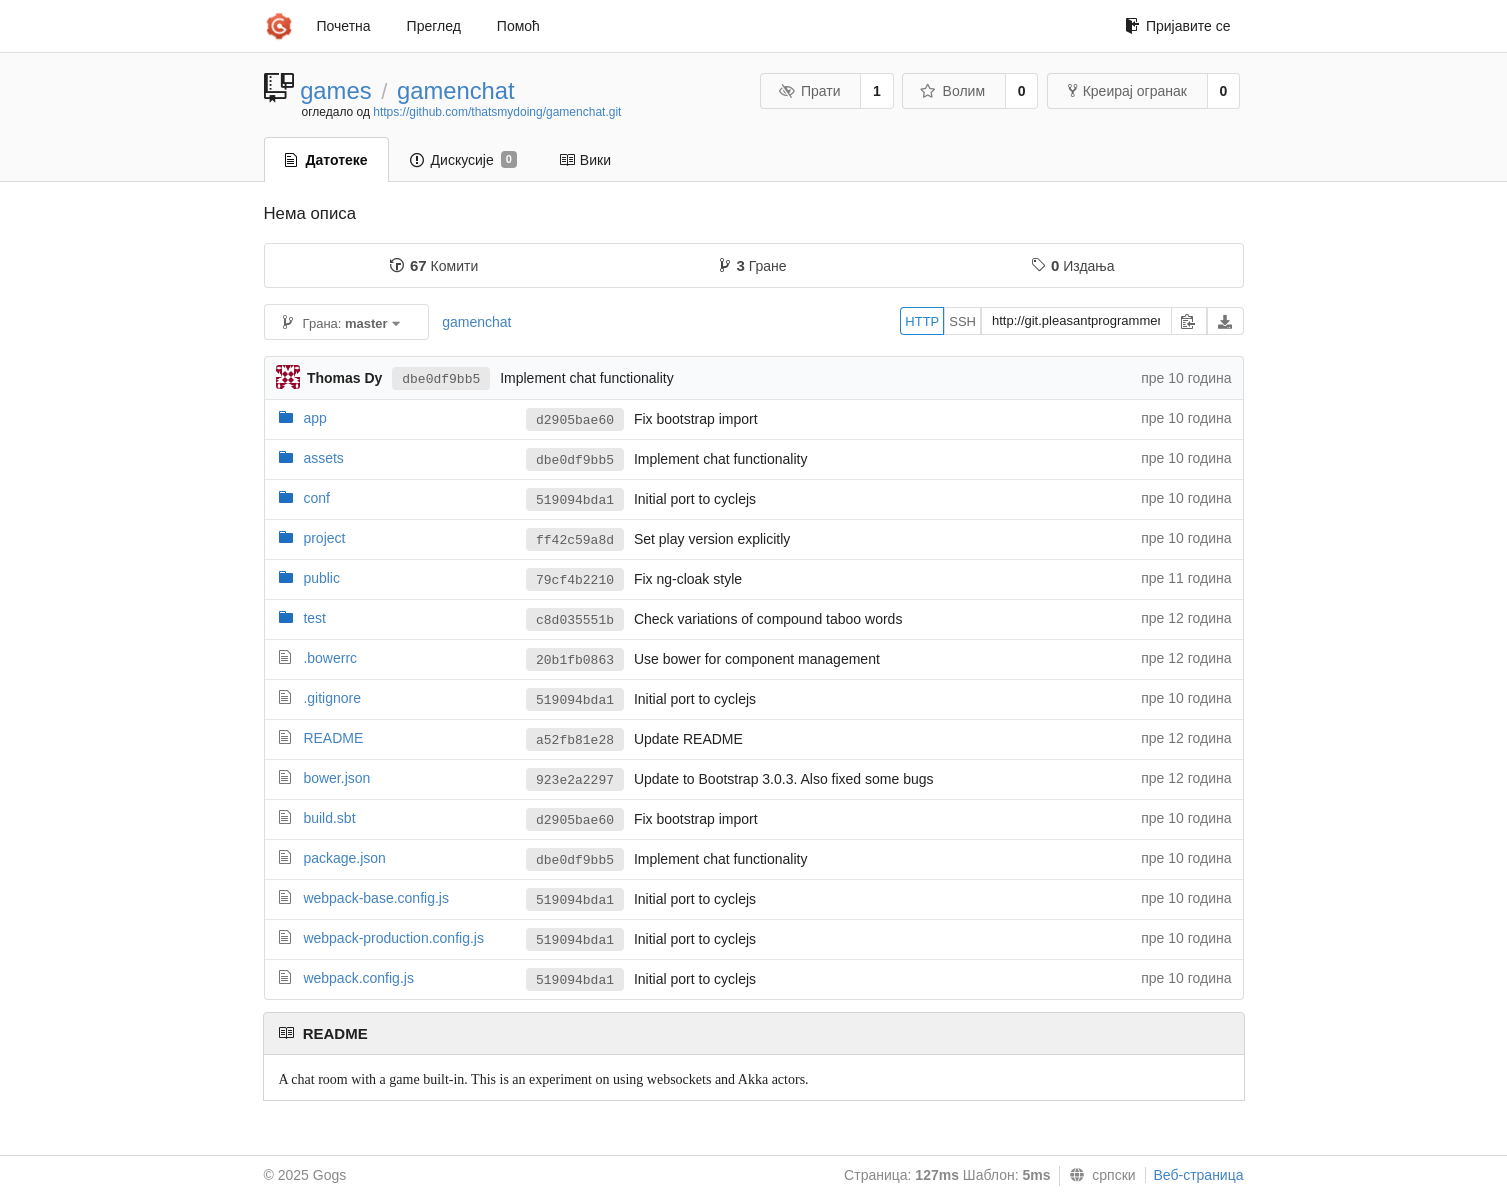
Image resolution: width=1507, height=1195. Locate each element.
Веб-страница (1199, 1175)
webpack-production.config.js (393, 938)
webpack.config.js (358, 978)
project (324, 538)
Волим (952, 91)
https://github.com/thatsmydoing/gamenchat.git (497, 112)
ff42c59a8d (575, 540)
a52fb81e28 (575, 740)
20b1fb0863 (575, 660)
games (335, 90)
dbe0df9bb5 (441, 379)
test (314, 618)
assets (323, 458)
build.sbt (329, 818)
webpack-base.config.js (376, 898)
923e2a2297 (575, 780)
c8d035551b (575, 620)
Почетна (344, 26)
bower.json (336, 778)
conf (316, 498)
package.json (344, 858)
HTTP (922, 321)
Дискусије (463, 160)
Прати (809, 91)
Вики (585, 160)
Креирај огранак (1127, 91)
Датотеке (326, 160)
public (321, 578)
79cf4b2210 (575, 580)
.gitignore (332, 698)
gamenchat (456, 90)
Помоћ (518, 26)
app (314, 418)
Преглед (434, 26)
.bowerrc (330, 658)
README (333, 738)
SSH (962, 321)
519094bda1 (575, 500)
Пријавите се (1178, 26)
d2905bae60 (575, 420)
